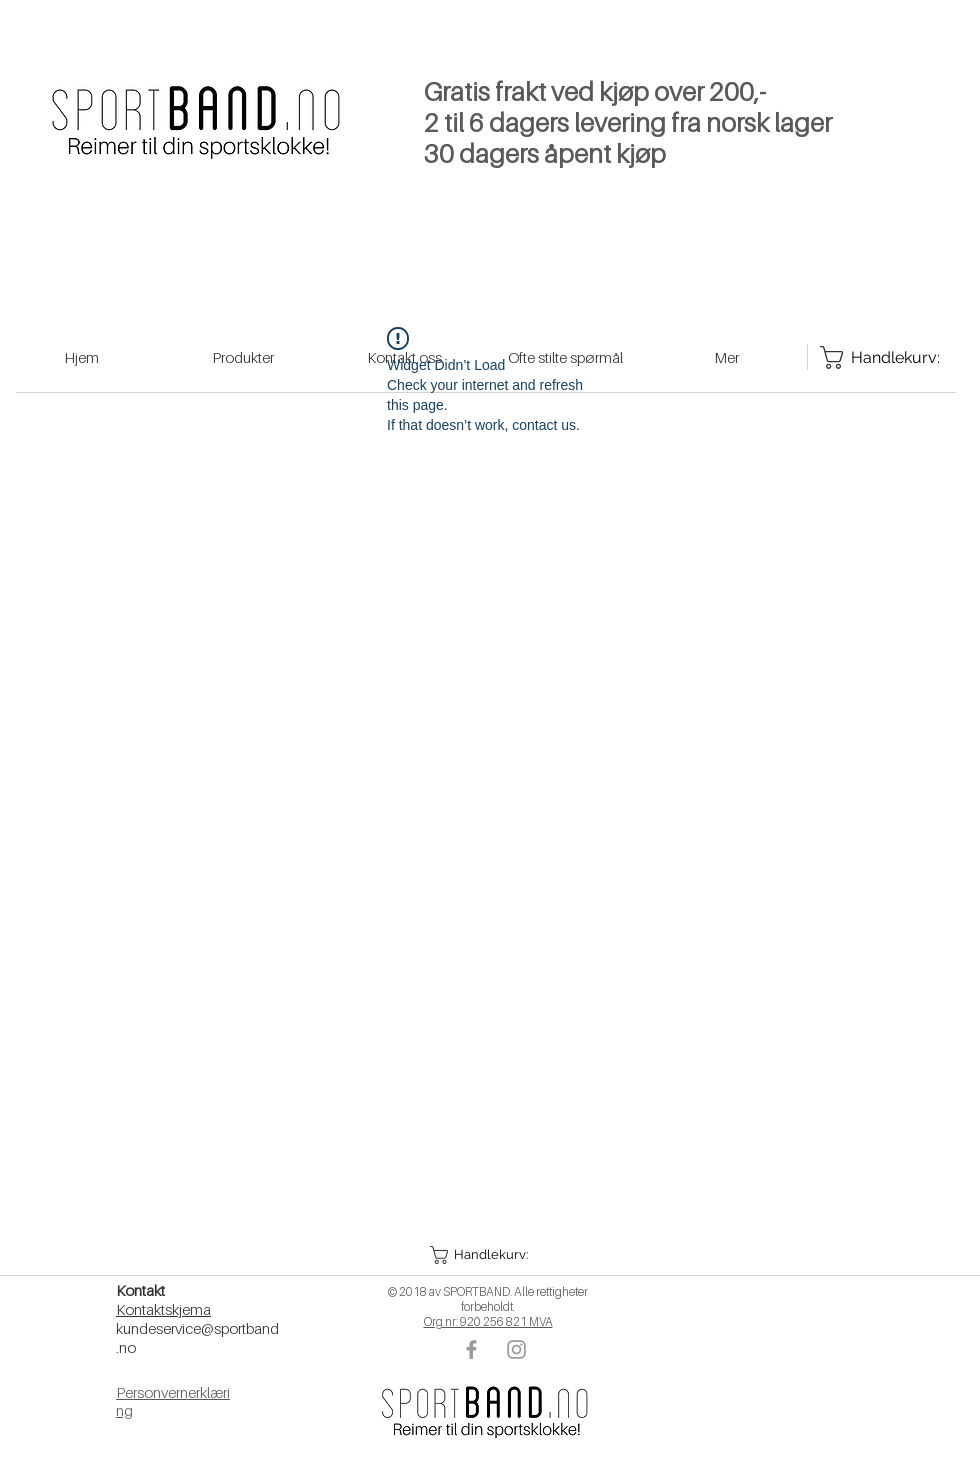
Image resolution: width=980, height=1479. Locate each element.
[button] (487, 1255)
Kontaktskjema (163, 1309)
